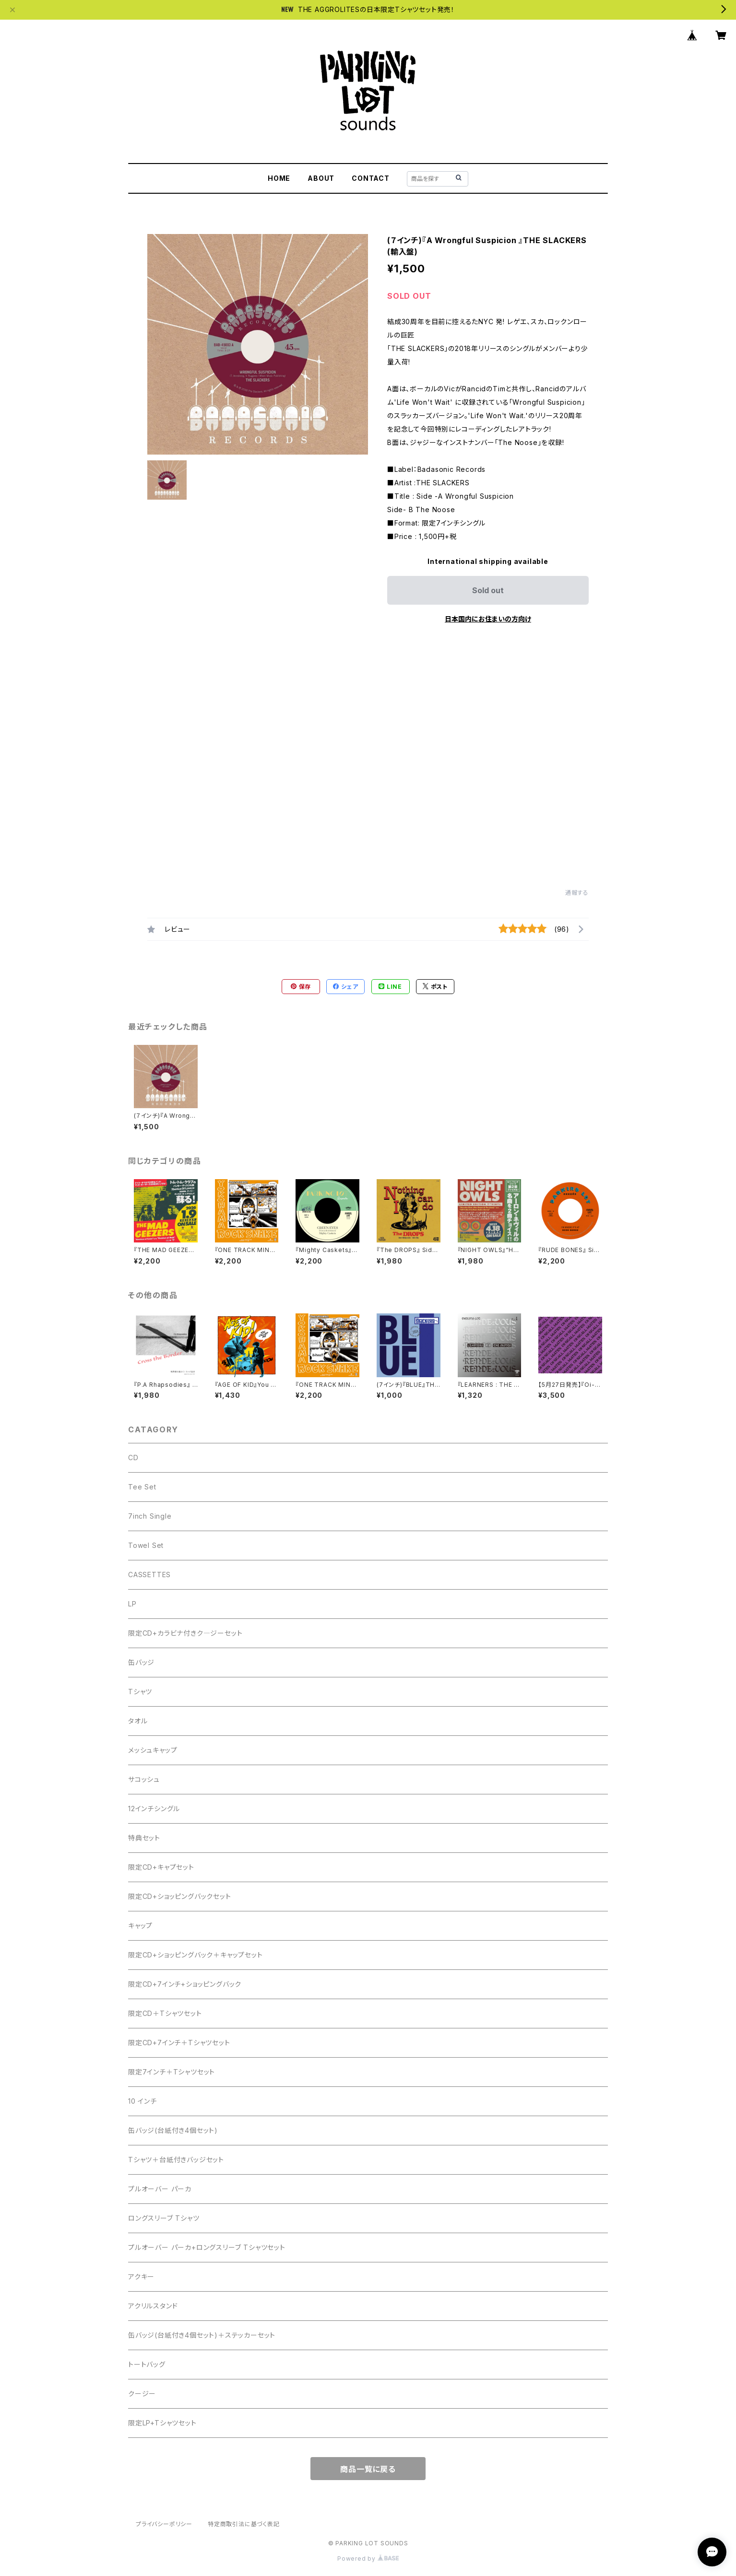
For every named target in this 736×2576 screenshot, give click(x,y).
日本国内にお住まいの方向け (488, 619)
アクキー (141, 2276)
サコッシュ (144, 1779)
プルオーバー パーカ (159, 2189)
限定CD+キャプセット (161, 1867)
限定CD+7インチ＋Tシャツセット (179, 2042)
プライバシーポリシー (164, 2524)
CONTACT (371, 178)
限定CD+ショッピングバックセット (179, 1896)
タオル (137, 1721)
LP (132, 1604)
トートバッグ (147, 2364)
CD (133, 1457)
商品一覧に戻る (368, 2469)
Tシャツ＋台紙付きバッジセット (176, 2159)
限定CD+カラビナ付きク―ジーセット (185, 1633)
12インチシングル (154, 1808)
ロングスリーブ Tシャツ (164, 2218)
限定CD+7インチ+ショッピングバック (184, 1984)
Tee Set (142, 1487)
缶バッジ (141, 1662)
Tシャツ (140, 1691)
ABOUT (321, 178)
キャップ (140, 1925)
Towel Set (146, 1545)
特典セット (144, 1838)
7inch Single (150, 1516)
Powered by (368, 2558)
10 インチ (142, 2101)
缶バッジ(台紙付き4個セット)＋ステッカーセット (201, 2335)
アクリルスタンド (153, 2306)
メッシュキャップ (152, 1750)
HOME (279, 178)
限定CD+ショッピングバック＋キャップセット (195, 1955)
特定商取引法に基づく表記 (244, 2524)
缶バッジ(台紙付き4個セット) (173, 2130)
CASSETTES (149, 1574)
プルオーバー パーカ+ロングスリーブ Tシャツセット (206, 2247)
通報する (577, 892)
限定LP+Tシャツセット (162, 2423)
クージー (142, 2393)
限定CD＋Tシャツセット (165, 2013)
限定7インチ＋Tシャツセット (171, 2072)
